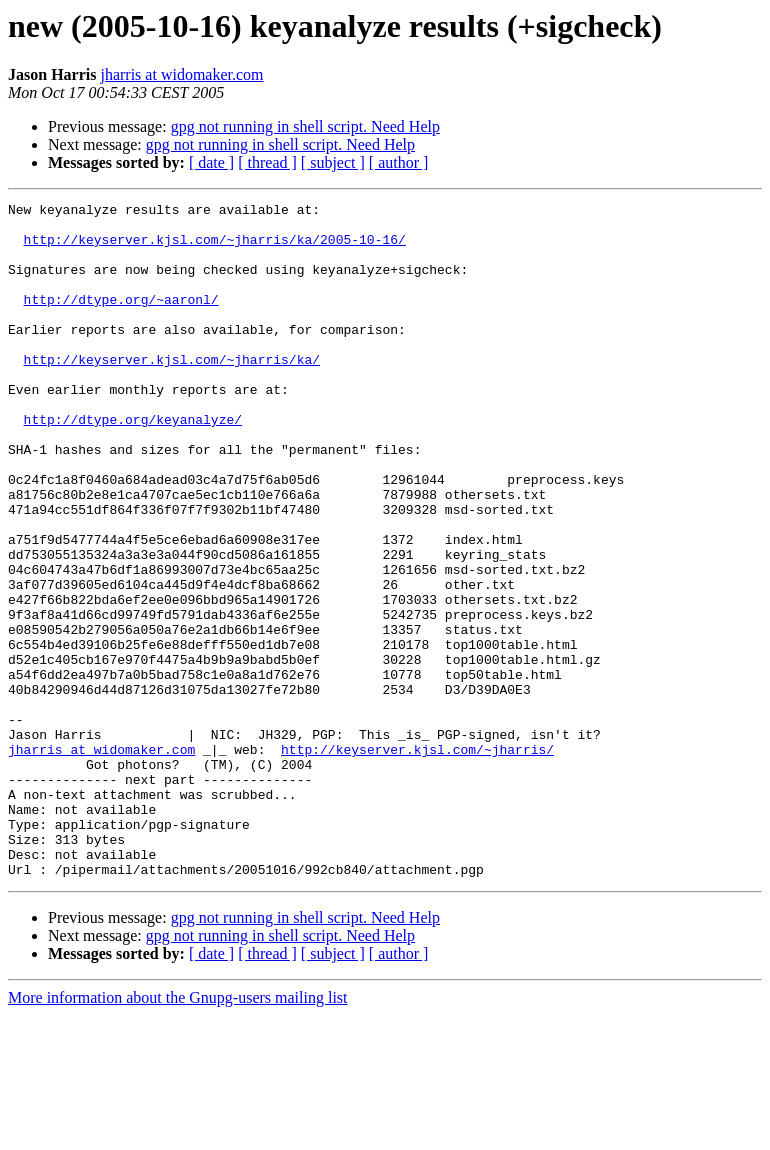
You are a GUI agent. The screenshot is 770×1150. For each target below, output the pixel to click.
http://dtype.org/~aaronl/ (121, 320)
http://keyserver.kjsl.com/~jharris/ (417, 860)
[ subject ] (333, 162)
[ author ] (399, 162)
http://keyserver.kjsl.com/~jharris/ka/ (172, 392)
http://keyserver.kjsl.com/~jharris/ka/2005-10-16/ (215, 248)
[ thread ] (267, 162)
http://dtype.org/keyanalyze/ (133, 464)
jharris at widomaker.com (181, 74)
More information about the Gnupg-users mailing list (178, 1132)
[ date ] (211, 162)
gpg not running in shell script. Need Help (305, 126)
